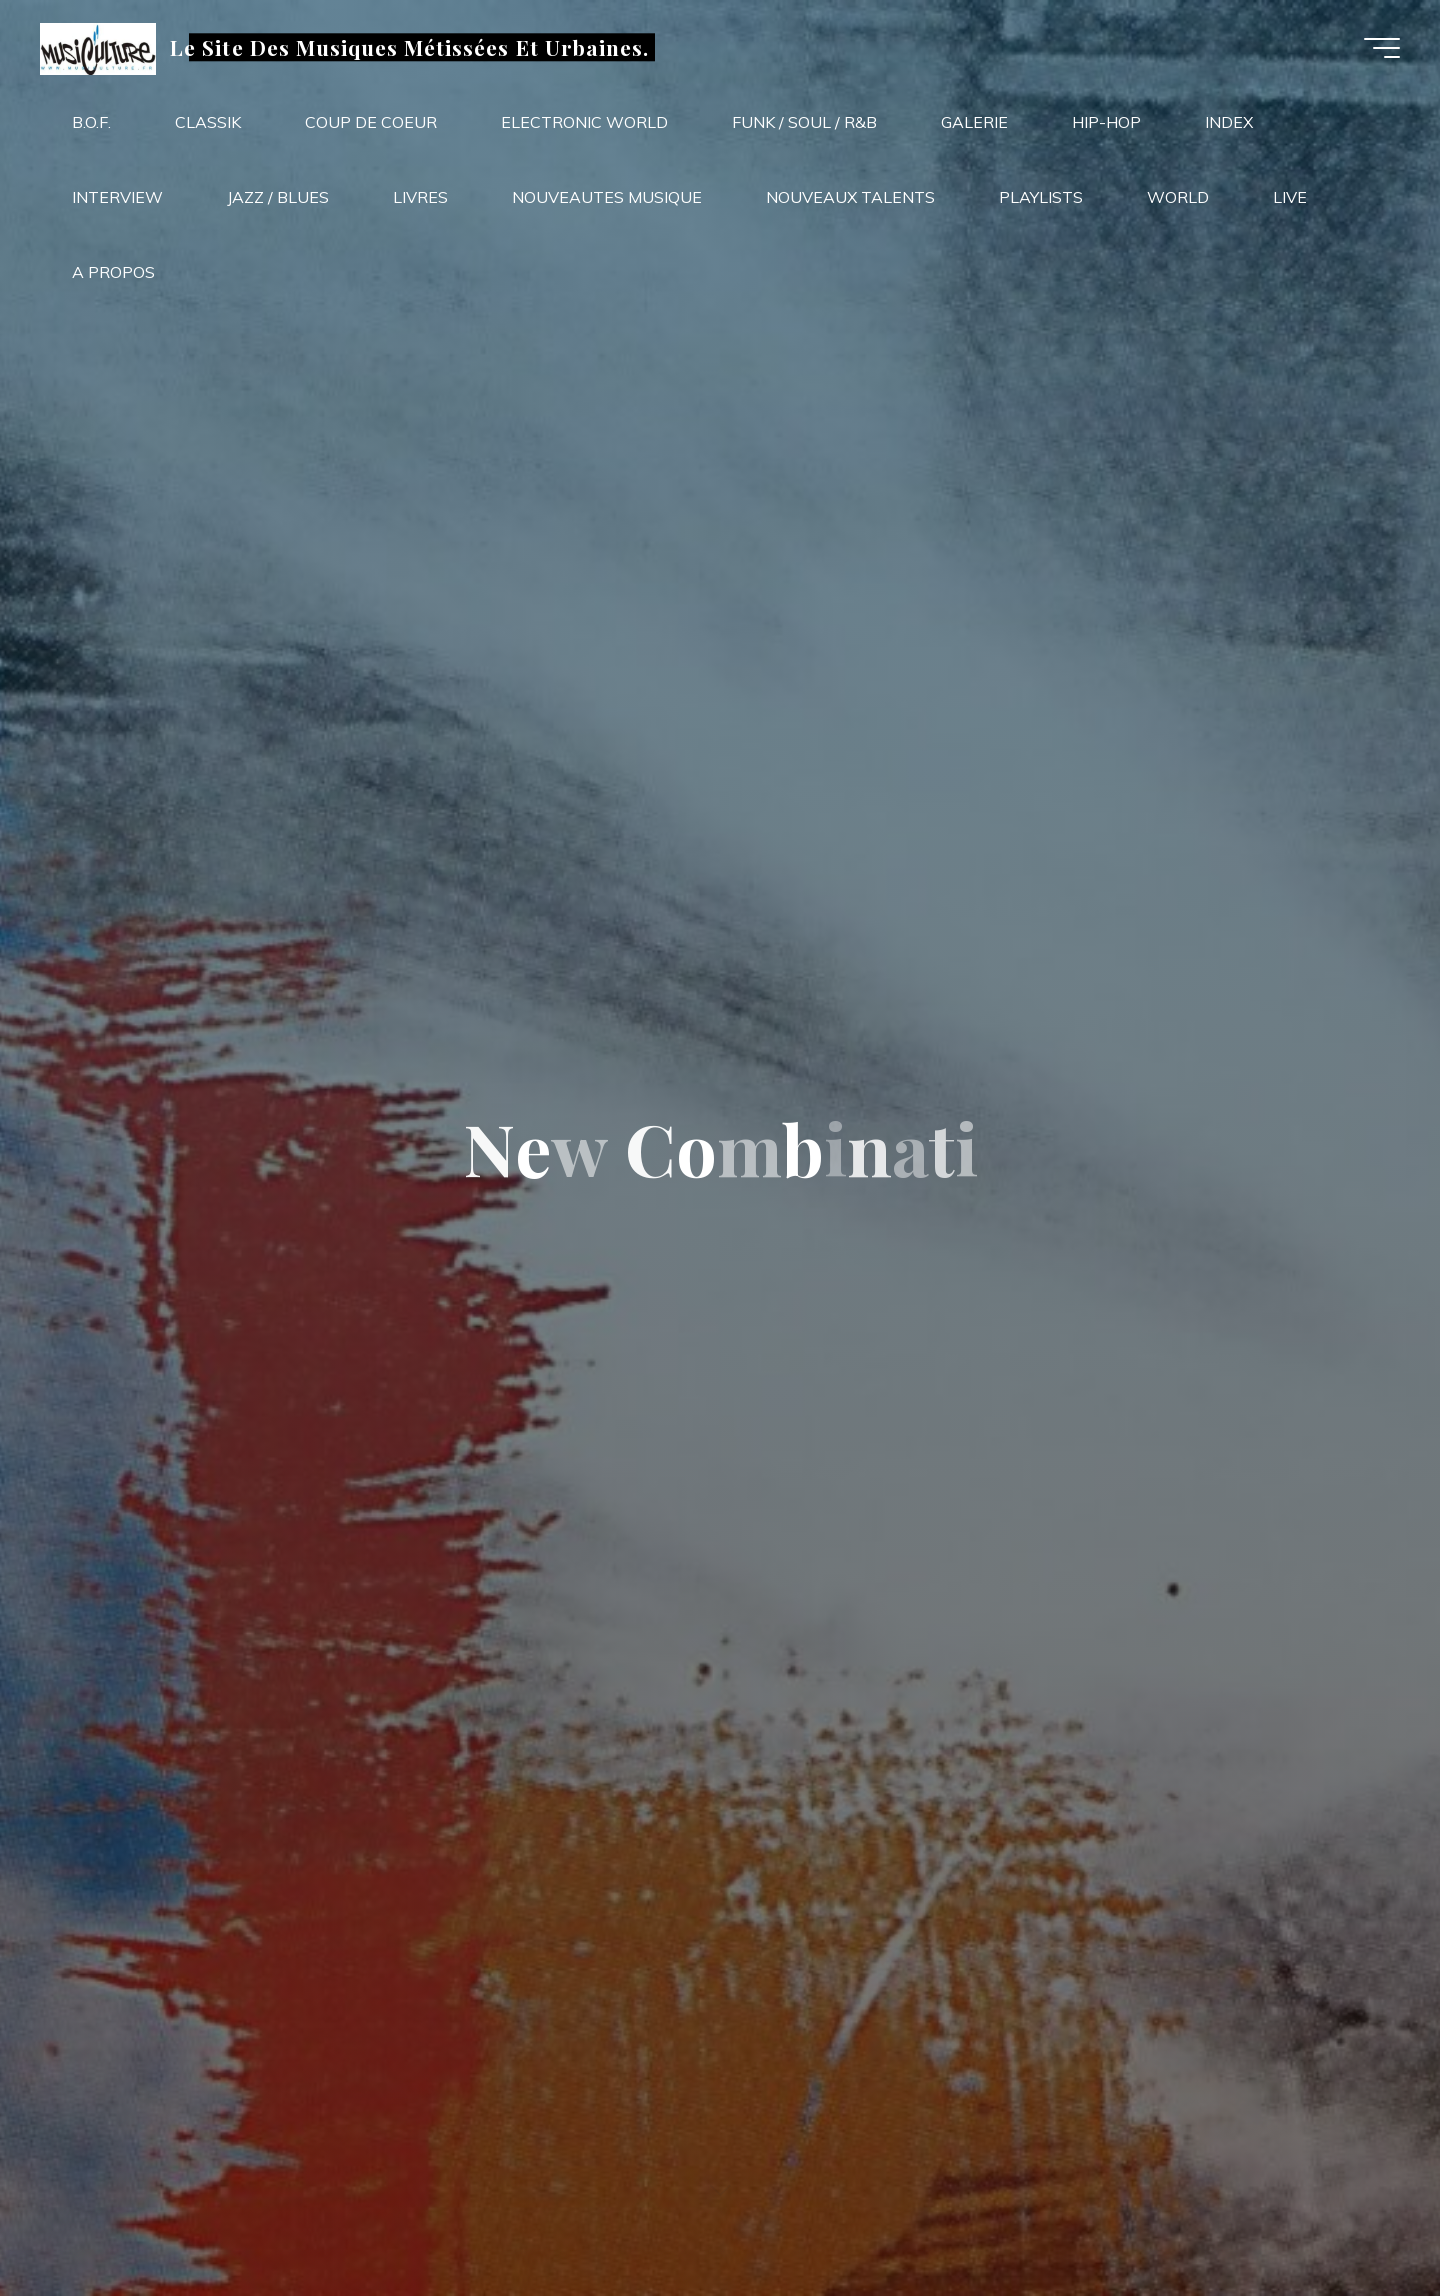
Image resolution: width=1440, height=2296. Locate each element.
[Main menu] (1382, 48)
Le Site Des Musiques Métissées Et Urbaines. (409, 47)
